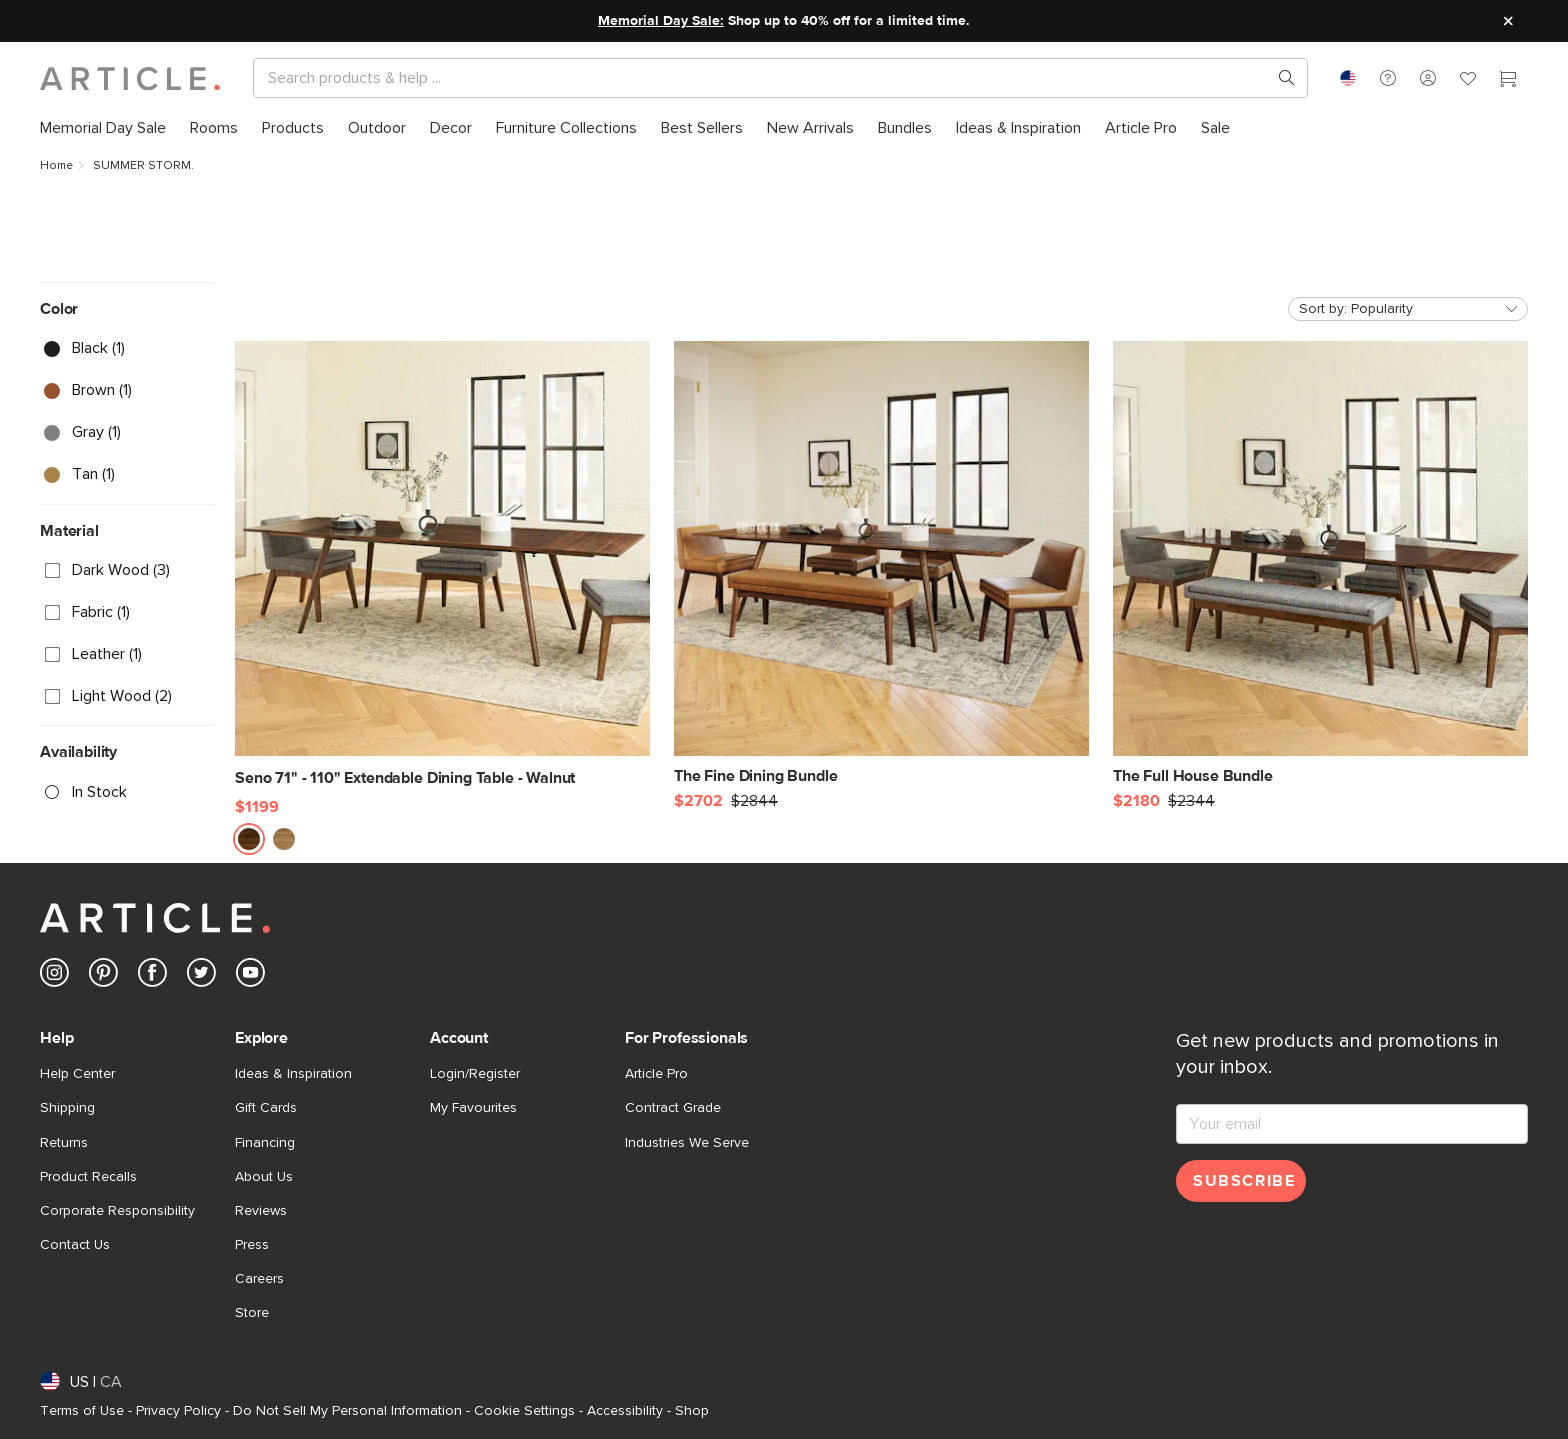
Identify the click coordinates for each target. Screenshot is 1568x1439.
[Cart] (1508, 81)
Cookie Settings (524, 1411)
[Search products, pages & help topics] (1279, 78)
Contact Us (75, 1245)
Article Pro (656, 1074)
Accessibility (625, 1411)
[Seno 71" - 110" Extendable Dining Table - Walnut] (442, 565)
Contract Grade (673, 1108)
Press (252, 1245)
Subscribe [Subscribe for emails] (1244, 1181)
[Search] (764, 78)
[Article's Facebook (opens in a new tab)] (152, 976)
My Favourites (473, 1108)
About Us (264, 1177)
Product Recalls (88, 1177)
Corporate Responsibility (117, 1211)
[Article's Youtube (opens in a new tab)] (250, 976)
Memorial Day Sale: (661, 21)
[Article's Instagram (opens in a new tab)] (54, 976)
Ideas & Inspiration (293, 1074)
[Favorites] (1468, 81)
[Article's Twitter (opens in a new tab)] (201, 976)
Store (252, 1313)
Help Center (77, 1074)
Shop (692, 1411)
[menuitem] (103, 128)
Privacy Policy (178, 1411)
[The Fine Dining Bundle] (881, 563)
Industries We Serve (687, 1143)
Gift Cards (266, 1108)
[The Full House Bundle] (1320, 563)
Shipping (67, 1108)
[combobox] (1348, 78)
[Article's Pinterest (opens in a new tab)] (103, 976)
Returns (64, 1143)
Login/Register (475, 1074)
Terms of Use (82, 1411)
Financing (265, 1143)
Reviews (261, 1211)
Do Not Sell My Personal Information (347, 1411)
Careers (259, 1279)
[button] (1388, 78)
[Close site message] (1508, 21)
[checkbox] (127, 349)
